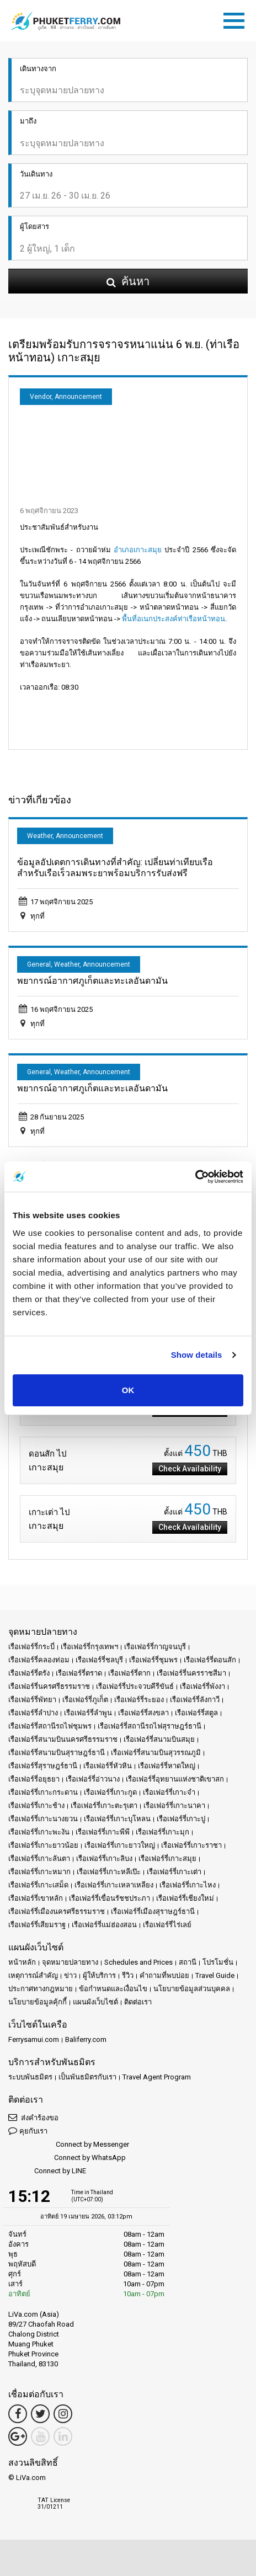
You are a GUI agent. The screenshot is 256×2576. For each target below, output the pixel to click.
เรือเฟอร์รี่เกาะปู (181, 1819)
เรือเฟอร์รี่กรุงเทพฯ (89, 1646)
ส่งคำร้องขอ (33, 2117)
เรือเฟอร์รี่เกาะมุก (162, 1832)
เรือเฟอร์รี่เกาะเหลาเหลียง (113, 1885)
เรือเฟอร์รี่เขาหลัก (35, 1898)
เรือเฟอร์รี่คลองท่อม (39, 1660)
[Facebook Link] (17, 2413)
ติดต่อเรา (138, 2002)
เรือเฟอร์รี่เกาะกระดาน (43, 1792)
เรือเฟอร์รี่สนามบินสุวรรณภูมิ (156, 1752)
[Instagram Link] (63, 2413)
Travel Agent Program (156, 2077)
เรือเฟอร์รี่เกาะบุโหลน (117, 1819)
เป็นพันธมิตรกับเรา (87, 2077)
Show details (196, 1354)
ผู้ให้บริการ (99, 1975)
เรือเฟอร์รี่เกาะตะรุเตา (104, 1805)
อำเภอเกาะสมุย (138, 550)
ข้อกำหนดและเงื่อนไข (113, 1989)
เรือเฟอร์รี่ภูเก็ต (85, 1699)
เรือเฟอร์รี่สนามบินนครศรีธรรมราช (63, 1739)
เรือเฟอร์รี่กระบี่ (31, 1646)
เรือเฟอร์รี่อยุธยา (34, 1779)
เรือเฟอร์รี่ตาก (129, 1673)
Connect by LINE (47, 2171)
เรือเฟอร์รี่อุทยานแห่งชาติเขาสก (175, 1779)
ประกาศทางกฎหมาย (40, 1989)
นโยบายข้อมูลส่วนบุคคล (191, 1989)
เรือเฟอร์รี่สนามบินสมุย (159, 1739)
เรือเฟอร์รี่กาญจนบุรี (155, 1646)
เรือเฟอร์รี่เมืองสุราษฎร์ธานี (153, 1911)
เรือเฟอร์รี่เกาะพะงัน (39, 1832)
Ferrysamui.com (33, 2039)
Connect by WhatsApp (67, 2158)
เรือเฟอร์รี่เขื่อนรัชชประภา (109, 1898)
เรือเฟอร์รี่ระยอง (139, 1699)
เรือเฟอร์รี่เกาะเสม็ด (38, 1885)
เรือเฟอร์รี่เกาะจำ (169, 1792)
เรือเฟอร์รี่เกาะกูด (110, 1792)
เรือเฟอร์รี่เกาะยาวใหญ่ (119, 1845)
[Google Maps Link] (17, 2436)
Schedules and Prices (138, 1962)
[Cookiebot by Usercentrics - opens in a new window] (195, 1177)
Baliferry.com (85, 2039)
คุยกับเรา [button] (27, 2130)
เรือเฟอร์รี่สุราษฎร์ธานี (42, 1766)
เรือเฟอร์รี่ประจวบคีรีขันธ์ (135, 1686)
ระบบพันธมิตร (30, 2077)
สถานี (187, 1962)
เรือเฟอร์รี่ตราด (79, 1673)
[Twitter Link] (40, 2413)
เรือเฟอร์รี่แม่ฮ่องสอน (104, 1925)
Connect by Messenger (68, 2145)
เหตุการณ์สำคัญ (33, 1975)
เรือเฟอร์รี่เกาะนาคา (174, 1805)
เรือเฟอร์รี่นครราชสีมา (191, 1673)
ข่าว (70, 1975)
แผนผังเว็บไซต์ (95, 2002)
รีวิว (128, 1975)
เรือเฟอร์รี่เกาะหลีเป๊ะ (109, 1872)
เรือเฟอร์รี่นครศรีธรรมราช (49, 1686)
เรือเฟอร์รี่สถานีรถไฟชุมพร (50, 1726)
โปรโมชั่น (217, 1962)
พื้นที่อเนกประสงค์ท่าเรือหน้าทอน (173, 619)
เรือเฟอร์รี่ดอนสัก (210, 1660)
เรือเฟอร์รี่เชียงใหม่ (185, 1898)
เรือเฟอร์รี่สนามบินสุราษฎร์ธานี (56, 1752)
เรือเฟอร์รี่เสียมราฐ (37, 1925)
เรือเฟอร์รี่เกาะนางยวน (43, 1819)
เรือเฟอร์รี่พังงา (202, 1686)
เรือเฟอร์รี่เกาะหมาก (39, 1872)
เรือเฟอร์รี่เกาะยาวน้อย (43, 1845)
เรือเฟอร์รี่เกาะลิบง (104, 1858)
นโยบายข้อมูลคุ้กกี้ (37, 2002)
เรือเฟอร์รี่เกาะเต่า (174, 1872)
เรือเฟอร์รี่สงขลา (143, 1713)
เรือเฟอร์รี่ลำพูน (88, 1713)
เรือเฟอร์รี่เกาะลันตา (39, 1858)
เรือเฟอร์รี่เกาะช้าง (36, 1805)
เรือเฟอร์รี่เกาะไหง (187, 1885)
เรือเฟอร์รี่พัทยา (32, 1699)
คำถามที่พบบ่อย (164, 1975)
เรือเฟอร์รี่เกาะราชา (191, 1845)
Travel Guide (214, 1975)
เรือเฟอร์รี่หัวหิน (107, 1766)
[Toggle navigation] (236, 18)
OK (128, 1390)
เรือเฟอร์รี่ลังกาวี (195, 1699)
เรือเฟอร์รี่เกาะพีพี (103, 1832)
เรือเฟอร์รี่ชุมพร (153, 1660)
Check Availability (189, 1468)
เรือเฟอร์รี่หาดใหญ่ (166, 1766)
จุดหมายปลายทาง (70, 1962)
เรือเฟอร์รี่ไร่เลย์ (167, 1925)
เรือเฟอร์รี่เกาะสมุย (167, 1858)
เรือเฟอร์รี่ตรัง (29, 1673)
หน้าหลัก (22, 1962)
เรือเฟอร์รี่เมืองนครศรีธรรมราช (56, 1911)
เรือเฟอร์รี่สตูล (196, 1713)
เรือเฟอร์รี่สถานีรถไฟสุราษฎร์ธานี (149, 1726)
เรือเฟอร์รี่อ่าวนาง (93, 1779)
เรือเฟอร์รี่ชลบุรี (99, 1660)
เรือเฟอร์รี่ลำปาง (33, 1713)
